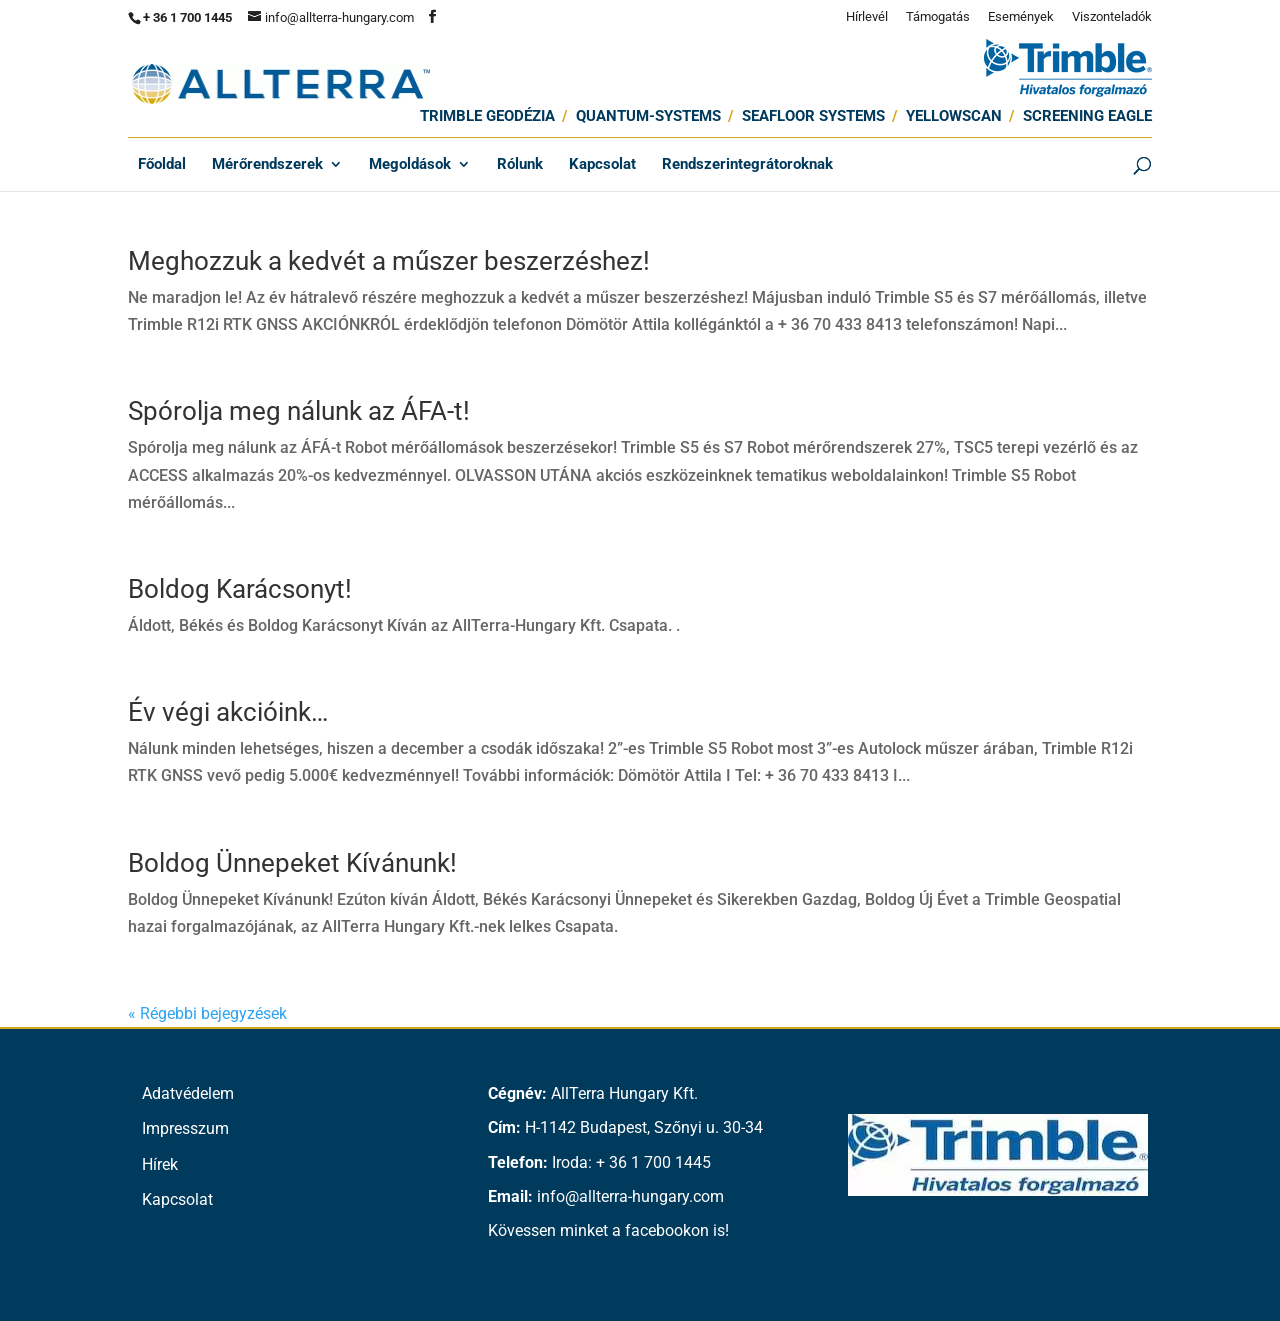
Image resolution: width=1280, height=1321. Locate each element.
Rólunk (520, 165)
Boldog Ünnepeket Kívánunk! (292, 863)
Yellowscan (954, 116)
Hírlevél (867, 17)
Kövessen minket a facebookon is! (608, 1230)
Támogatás (938, 17)
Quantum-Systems (648, 116)
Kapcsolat (602, 165)
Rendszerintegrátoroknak (747, 165)
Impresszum (185, 1128)
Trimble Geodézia (487, 116)
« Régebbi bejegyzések (207, 1013)
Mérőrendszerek (267, 165)
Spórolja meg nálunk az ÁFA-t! (299, 411)
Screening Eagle (1087, 116)
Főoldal (162, 165)
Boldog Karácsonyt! (240, 589)
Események (1021, 17)
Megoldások (410, 165)
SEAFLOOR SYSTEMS (813, 116)
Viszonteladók (1112, 17)
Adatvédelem (188, 1093)
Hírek (160, 1164)
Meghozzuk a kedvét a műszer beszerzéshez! (389, 261)
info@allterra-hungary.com (630, 1196)
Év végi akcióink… (228, 712)
